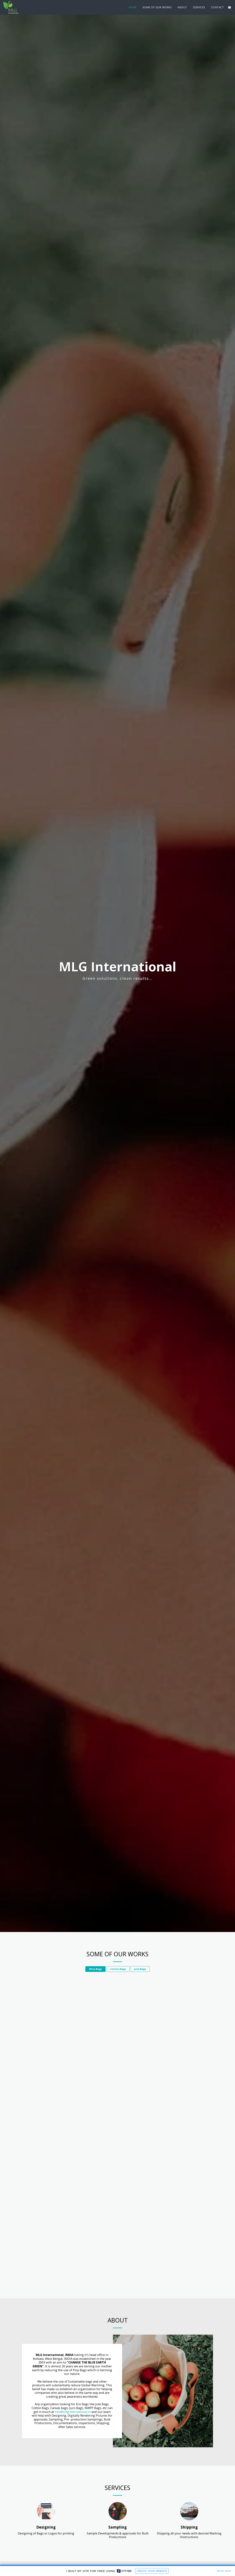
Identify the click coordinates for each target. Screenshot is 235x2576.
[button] (229, 7)
